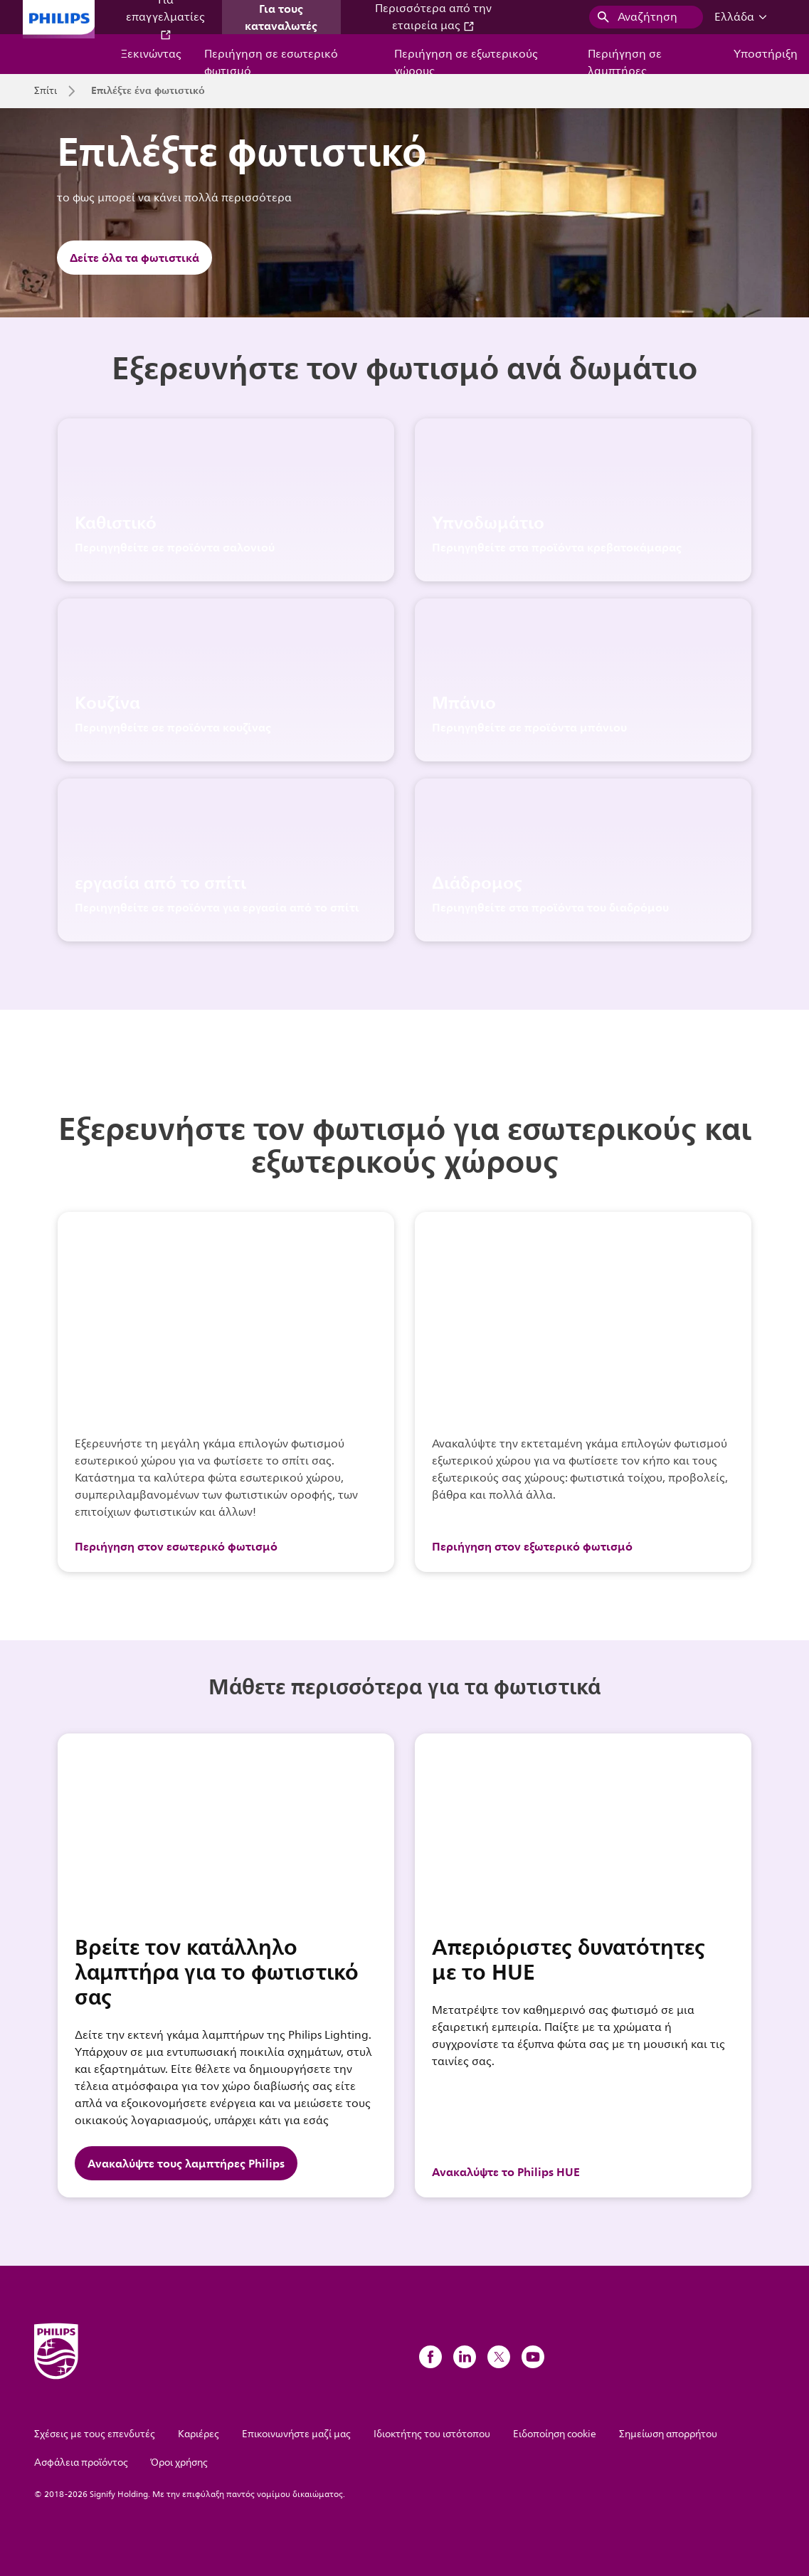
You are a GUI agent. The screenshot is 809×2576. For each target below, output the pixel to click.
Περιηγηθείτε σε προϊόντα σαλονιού (175, 547)
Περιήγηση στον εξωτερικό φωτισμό (532, 1546)
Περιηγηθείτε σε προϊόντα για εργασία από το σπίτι (217, 907)
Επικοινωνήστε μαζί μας (296, 2434)
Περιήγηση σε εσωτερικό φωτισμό (271, 59)
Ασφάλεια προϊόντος (81, 2462)
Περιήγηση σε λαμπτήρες (625, 59)
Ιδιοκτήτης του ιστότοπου (432, 2434)
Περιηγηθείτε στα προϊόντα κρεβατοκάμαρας (557, 547)
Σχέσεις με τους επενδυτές (94, 2434)
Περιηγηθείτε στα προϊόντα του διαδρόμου (550, 907)
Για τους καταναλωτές (281, 17)
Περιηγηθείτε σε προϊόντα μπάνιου (529, 727)
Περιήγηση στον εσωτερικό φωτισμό (176, 1546)
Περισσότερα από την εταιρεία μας (433, 17)
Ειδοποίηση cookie (554, 2434)
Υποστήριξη (766, 54)
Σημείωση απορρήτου (668, 2434)
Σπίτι (45, 91)
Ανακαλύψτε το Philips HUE (506, 2171)
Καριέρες (198, 2434)
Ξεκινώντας (151, 54)
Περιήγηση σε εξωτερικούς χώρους (466, 59)
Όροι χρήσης (179, 2462)
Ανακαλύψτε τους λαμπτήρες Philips (186, 2163)
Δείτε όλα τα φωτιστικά (134, 258)
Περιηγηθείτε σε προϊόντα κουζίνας (173, 727)
